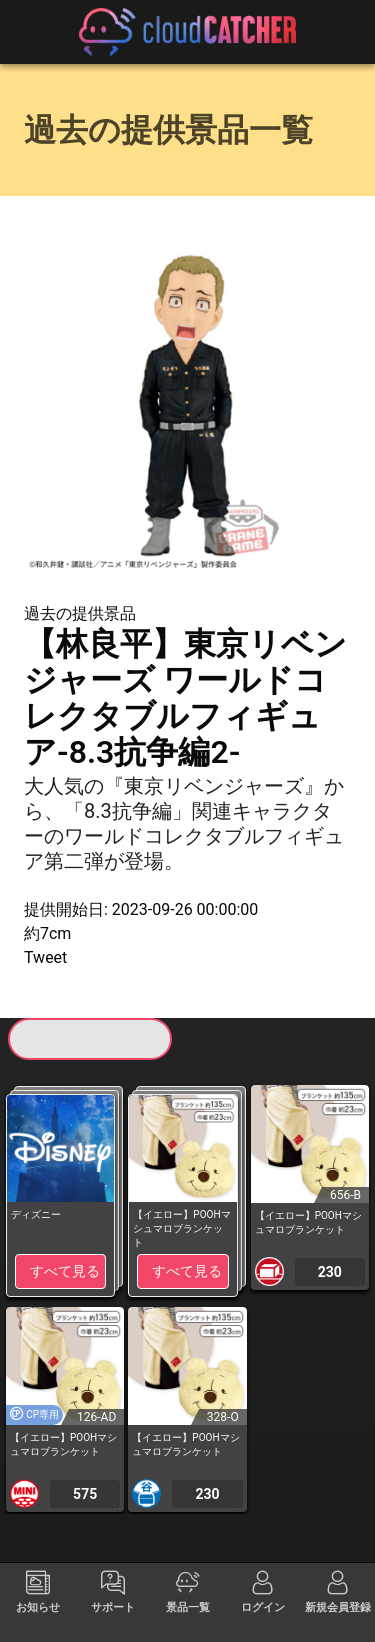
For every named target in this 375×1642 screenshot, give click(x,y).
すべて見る (65, 1271)
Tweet (45, 957)
